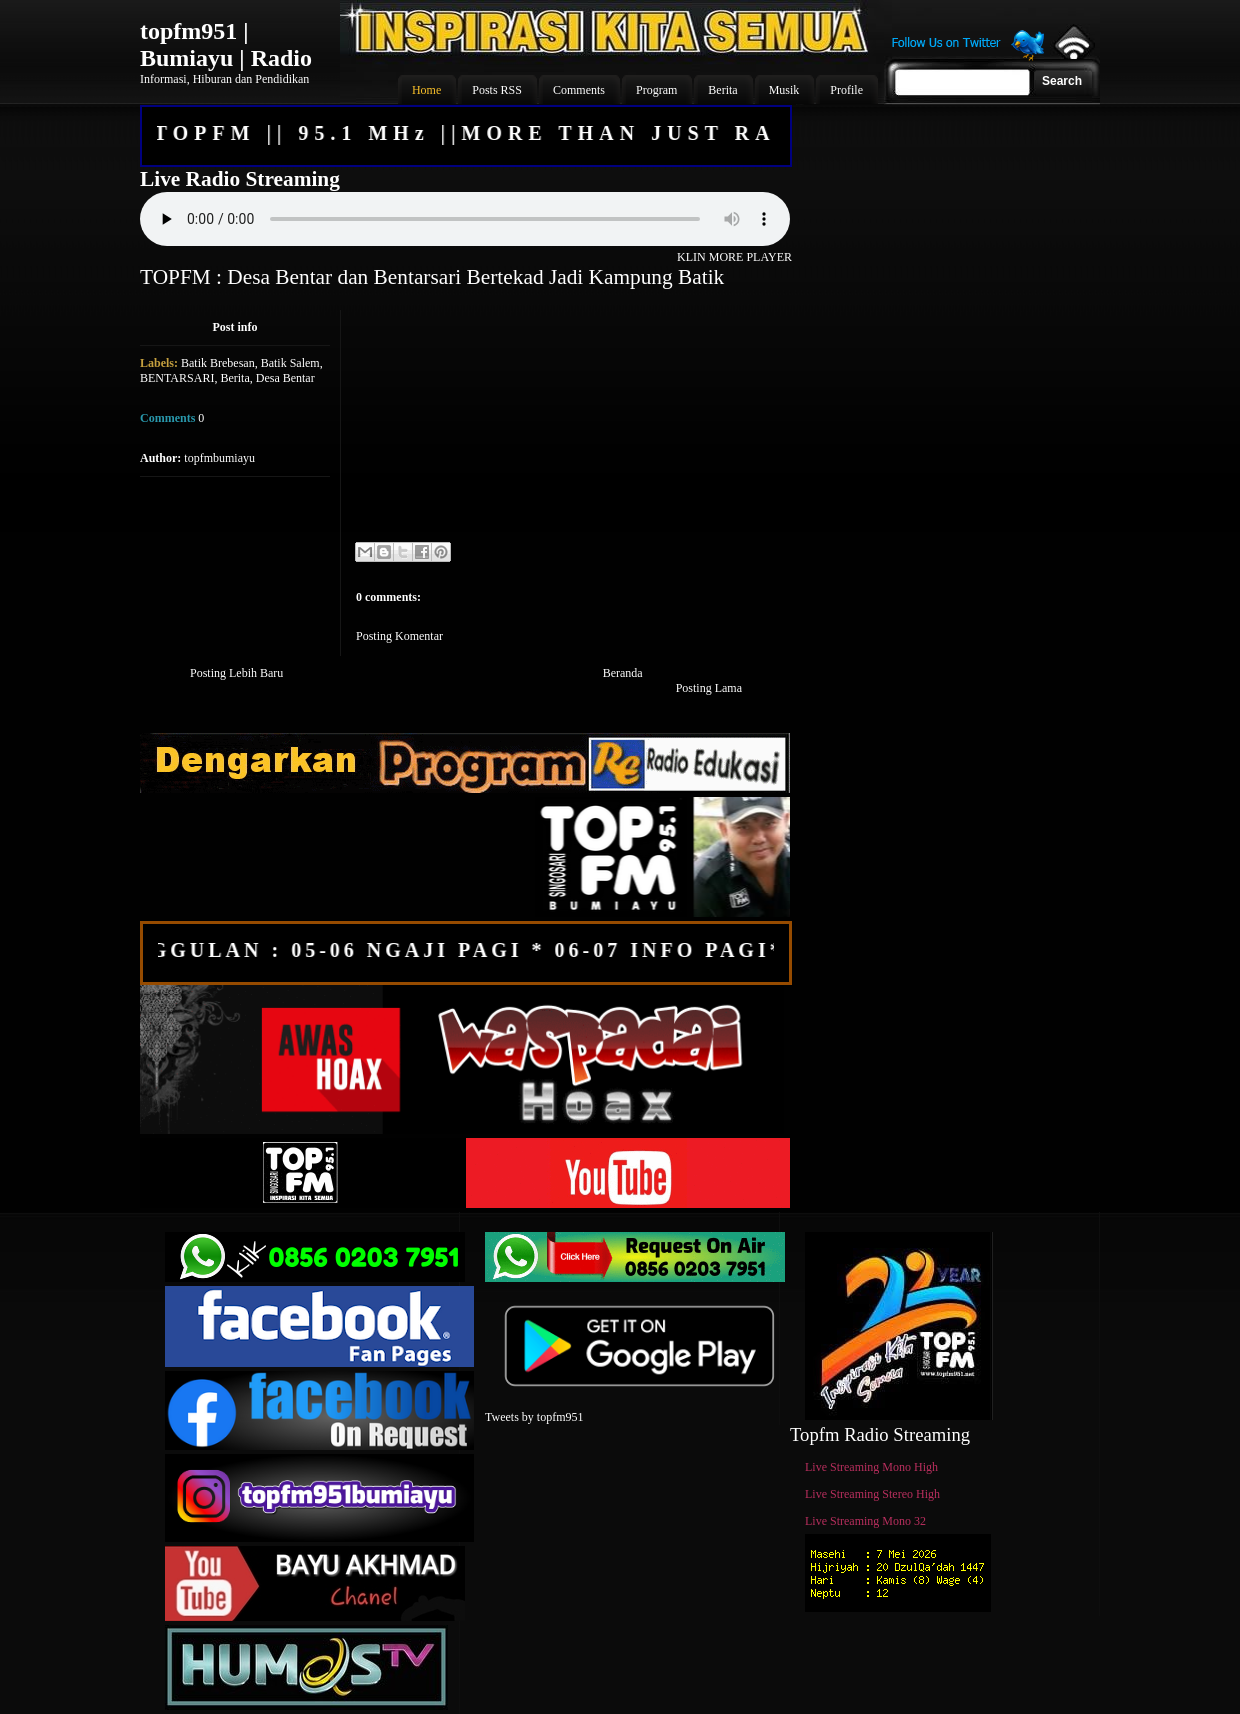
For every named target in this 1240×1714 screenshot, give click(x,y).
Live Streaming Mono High (871, 1467)
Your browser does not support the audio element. (465, 219)
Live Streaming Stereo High (872, 1494)
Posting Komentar (399, 636)
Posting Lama (709, 688)
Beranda (623, 673)
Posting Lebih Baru (236, 673)
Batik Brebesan (218, 363)
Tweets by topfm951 (534, 1417)
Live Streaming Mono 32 (865, 1521)
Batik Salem (290, 363)
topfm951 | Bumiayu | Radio (226, 44)
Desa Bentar (285, 378)
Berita (234, 378)
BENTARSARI (177, 378)
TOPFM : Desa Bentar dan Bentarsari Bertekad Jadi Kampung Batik (432, 277)
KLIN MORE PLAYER (734, 257)
